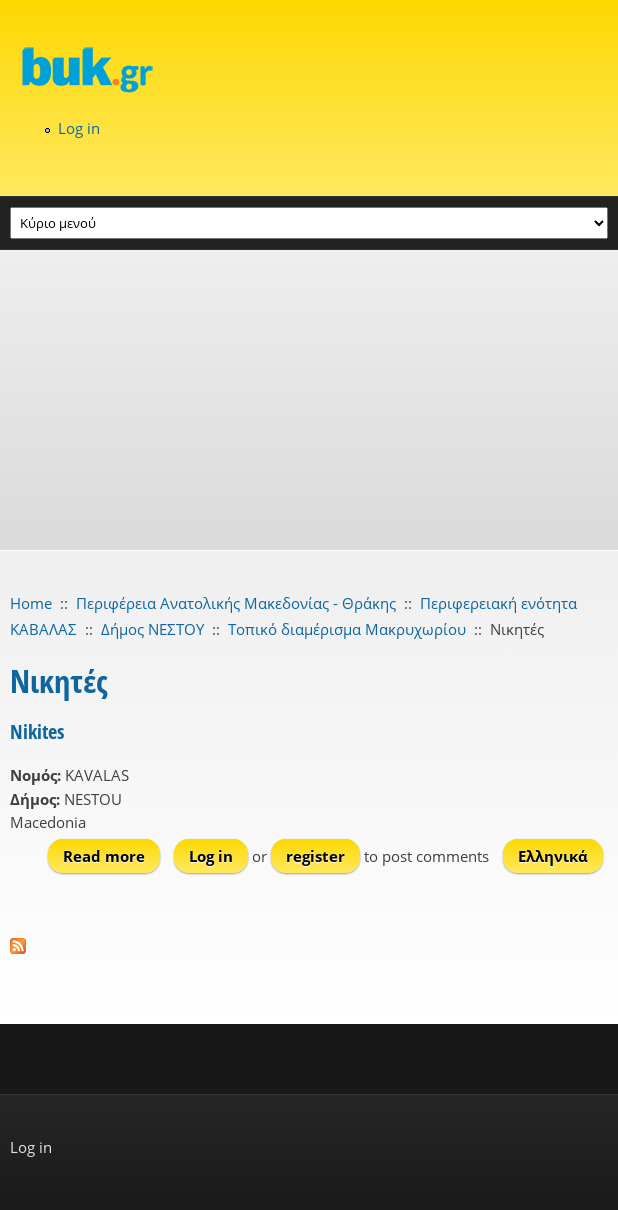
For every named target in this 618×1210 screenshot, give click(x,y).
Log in (79, 128)
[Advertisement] (309, 400)
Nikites (37, 731)
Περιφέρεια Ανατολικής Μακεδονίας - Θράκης (236, 603)
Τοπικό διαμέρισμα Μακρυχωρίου (347, 629)
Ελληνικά (553, 856)
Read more (111, 855)
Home (31, 603)
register (315, 856)
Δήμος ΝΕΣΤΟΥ (152, 629)
